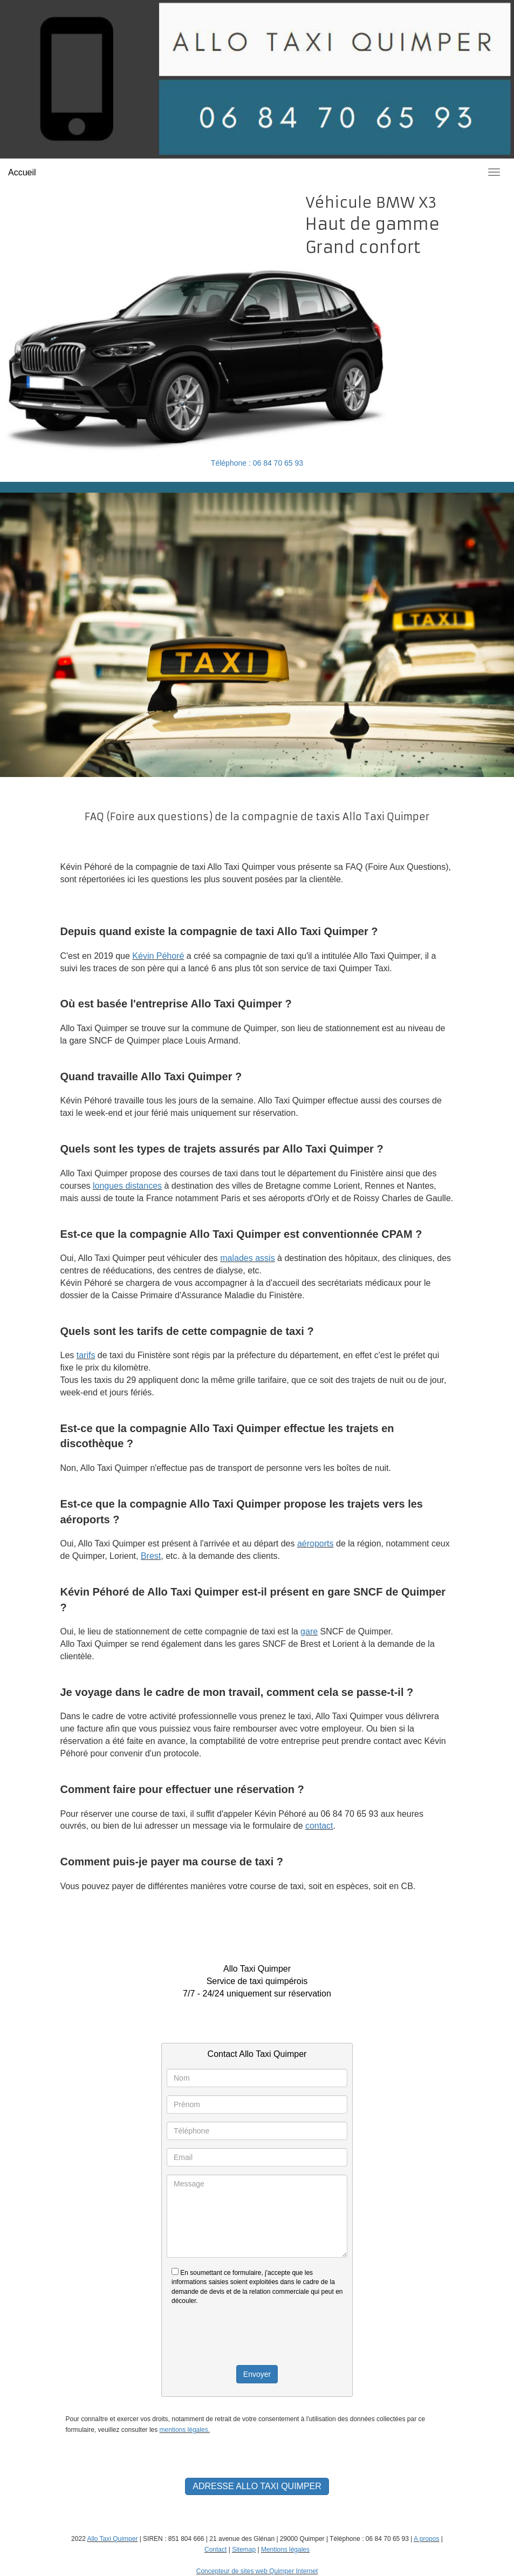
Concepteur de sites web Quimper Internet (257, 2571)
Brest (151, 1555)
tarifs (86, 1355)
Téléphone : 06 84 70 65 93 (257, 463)
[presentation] (257, 2335)
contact (319, 1825)
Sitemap (244, 2549)
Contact (215, 2549)
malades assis (247, 1258)
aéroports (315, 1543)
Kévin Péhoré (158, 955)
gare (309, 1631)
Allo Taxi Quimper (112, 2539)
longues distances (127, 1185)
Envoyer (257, 2374)
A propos (426, 2539)
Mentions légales (285, 2549)
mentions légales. (185, 2430)
